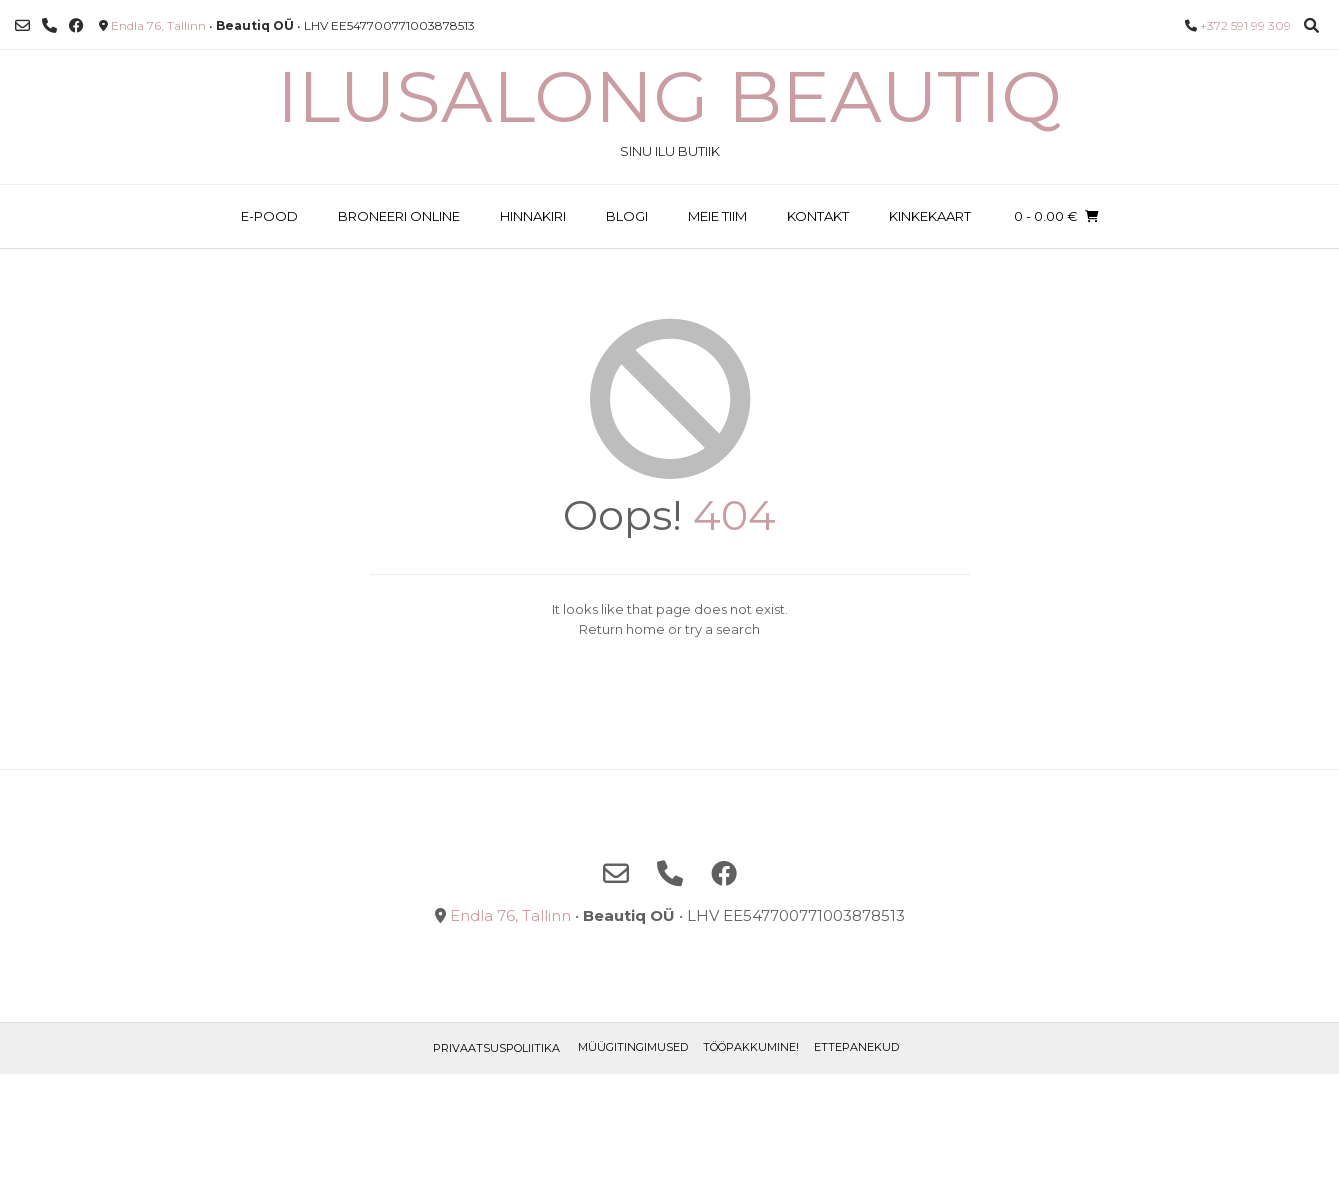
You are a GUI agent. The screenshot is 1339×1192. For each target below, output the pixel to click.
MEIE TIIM (717, 216)
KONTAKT (818, 216)
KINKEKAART (930, 216)
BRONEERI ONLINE (399, 216)
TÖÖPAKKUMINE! (751, 1047)
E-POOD (269, 216)
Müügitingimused (633, 1047)
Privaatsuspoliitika (496, 1048)
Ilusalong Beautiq (669, 96)
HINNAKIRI (533, 216)
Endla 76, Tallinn (158, 25)
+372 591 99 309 (1245, 25)
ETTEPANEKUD (856, 1047)
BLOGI (627, 216)
